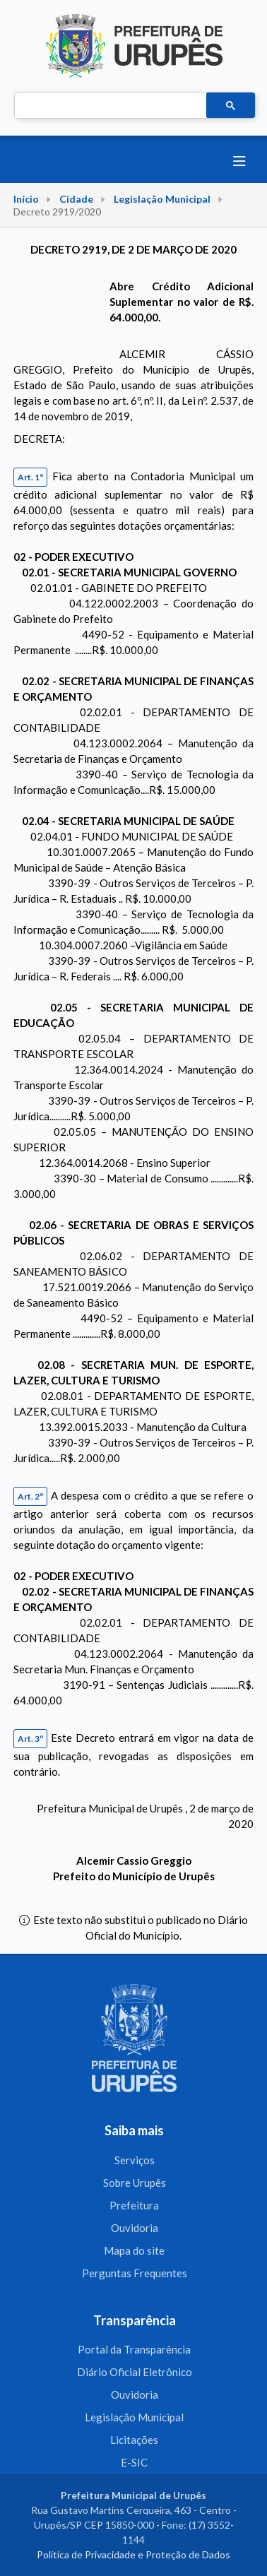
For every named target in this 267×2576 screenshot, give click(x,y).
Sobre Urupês (134, 2182)
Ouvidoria (134, 2227)
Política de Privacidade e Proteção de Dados (133, 2554)
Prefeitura (134, 2205)
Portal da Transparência (134, 2349)
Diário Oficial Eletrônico (134, 2372)
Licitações (134, 2439)
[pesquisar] (109, 105)
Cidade (76, 199)
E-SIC (134, 2462)
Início (26, 199)
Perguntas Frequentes (134, 2273)
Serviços (134, 2160)
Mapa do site (134, 2250)
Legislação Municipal (162, 199)
